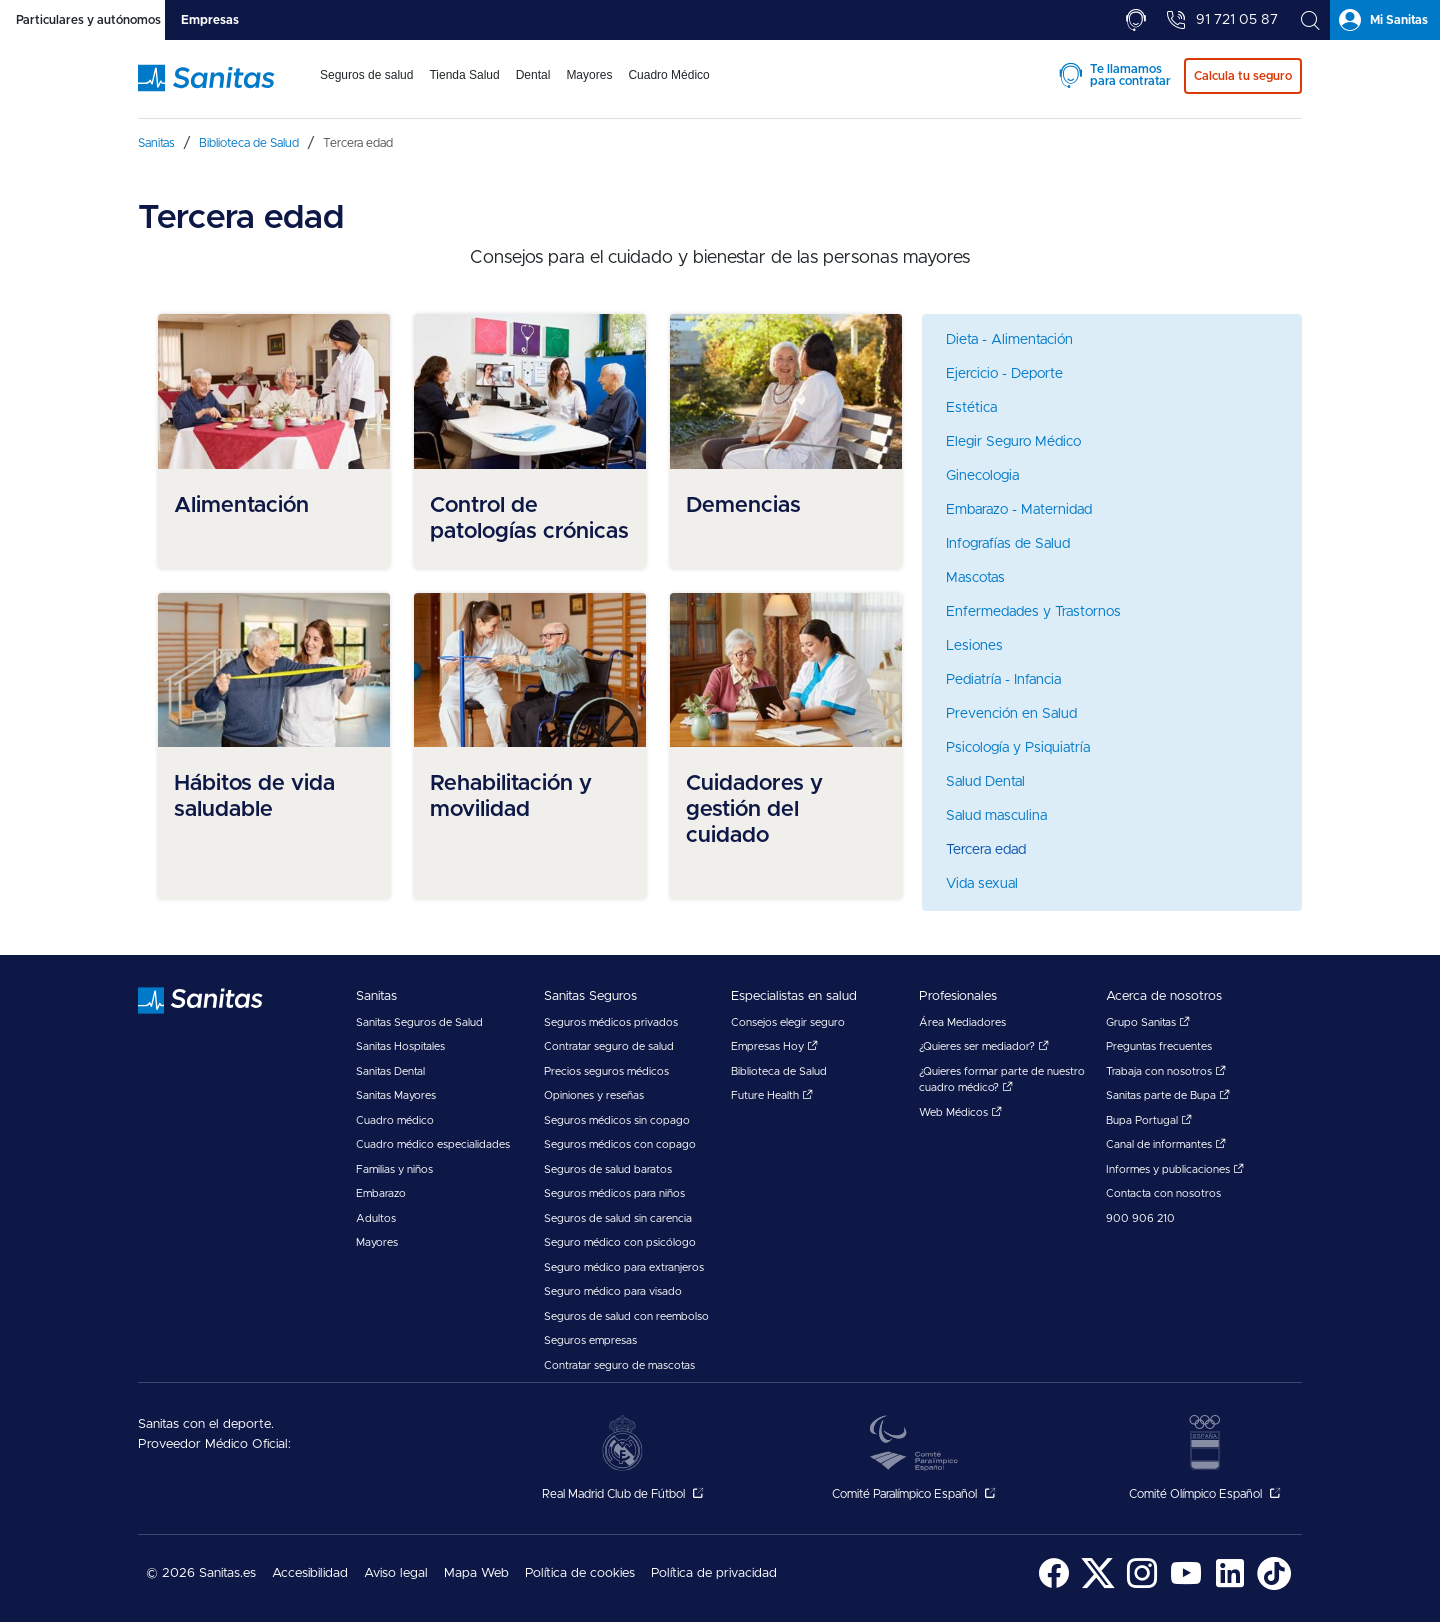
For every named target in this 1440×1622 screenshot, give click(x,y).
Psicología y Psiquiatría (1018, 748)
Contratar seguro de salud (609, 1046)
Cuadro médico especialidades (433, 1144)
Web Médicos (960, 1112)
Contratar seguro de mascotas (619, 1365)
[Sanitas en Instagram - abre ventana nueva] (1142, 1586)
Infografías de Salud (1008, 544)
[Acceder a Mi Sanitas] (1385, 20)
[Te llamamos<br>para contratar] (1136, 20)
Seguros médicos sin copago (617, 1120)
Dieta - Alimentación (1009, 340)
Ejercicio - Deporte (1004, 374)
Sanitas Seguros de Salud (419, 1022)
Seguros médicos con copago (620, 1144)
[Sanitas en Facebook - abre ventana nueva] (1054, 1586)
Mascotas (975, 578)
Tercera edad (986, 850)
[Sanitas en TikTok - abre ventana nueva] (1274, 1586)
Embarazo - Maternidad (1019, 510)
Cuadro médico (395, 1120)
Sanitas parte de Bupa (1168, 1095)
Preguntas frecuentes (1159, 1046)
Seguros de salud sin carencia (618, 1218)
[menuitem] (366, 88)
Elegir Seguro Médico (1013, 442)
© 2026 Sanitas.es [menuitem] (201, 1573)
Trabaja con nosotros (1166, 1071)
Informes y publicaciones (1175, 1169)
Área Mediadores (962, 1022)
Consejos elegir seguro (788, 1022)
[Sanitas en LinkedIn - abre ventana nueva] (1230, 1586)
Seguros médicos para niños (614, 1193)
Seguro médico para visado (613, 1291)
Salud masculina (996, 816)
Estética (971, 408)
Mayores (377, 1242)
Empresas (210, 20)
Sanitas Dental (390, 1071)
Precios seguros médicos (606, 1071)
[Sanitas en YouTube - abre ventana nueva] (1186, 1586)
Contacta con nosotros (1163, 1193)
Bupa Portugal (1149, 1120)
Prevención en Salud (1011, 714)
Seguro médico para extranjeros (624, 1267)
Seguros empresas (590, 1340)
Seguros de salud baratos (608, 1169)
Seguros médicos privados (611, 1022)
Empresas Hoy (774, 1046)
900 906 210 (1140, 1218)
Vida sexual (982, 884)
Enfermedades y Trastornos (1033, 612)
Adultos (376, 1218)
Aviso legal (396, 1573)
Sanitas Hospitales (400, 1046)
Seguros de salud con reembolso (626, 1316)
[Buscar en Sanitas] (1310, 20)
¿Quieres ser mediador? (984, 1046)
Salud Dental (985, 782)
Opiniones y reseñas (594, 1095)
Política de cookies (580, 1573)
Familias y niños (394, 1169)
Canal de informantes (1166, 1144)
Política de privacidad (714, 1573)
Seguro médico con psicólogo (620, 1242)
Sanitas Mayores (396, 1095)
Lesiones (974, 646)
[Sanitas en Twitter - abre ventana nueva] (1098, 1586)
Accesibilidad (310, 1573)
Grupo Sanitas (1148, 1022)
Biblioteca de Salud (779, 1071)
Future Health (772, 1095)
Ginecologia (982, 476)
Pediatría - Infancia (1003, 680)
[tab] (82, 20)
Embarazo (381, 1193)
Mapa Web (476, 1573)
